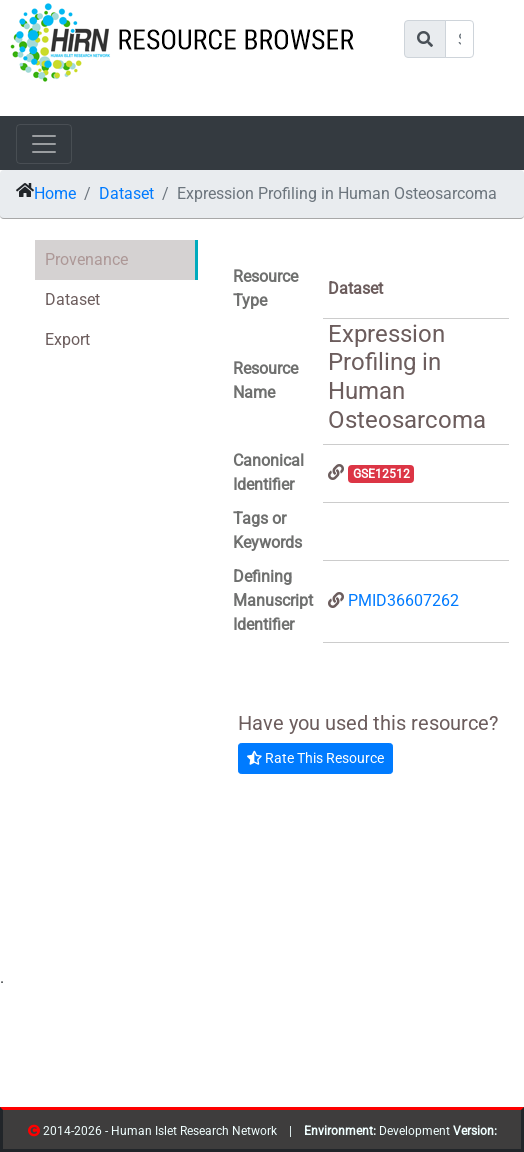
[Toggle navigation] (44, 144)
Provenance (86, 259)
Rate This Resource (315, 758)
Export (67, 339)
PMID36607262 (403, 600)
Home (55, 193)
